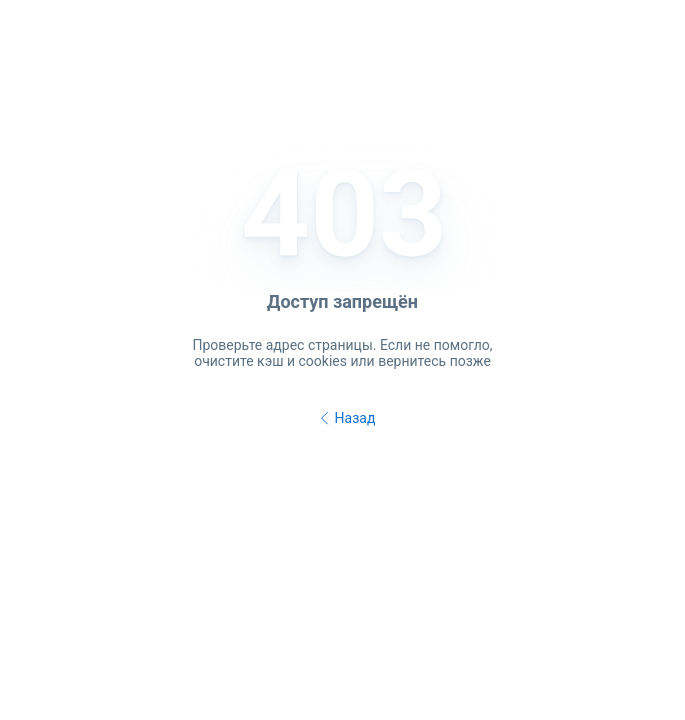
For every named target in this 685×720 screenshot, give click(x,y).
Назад (345, 418)
